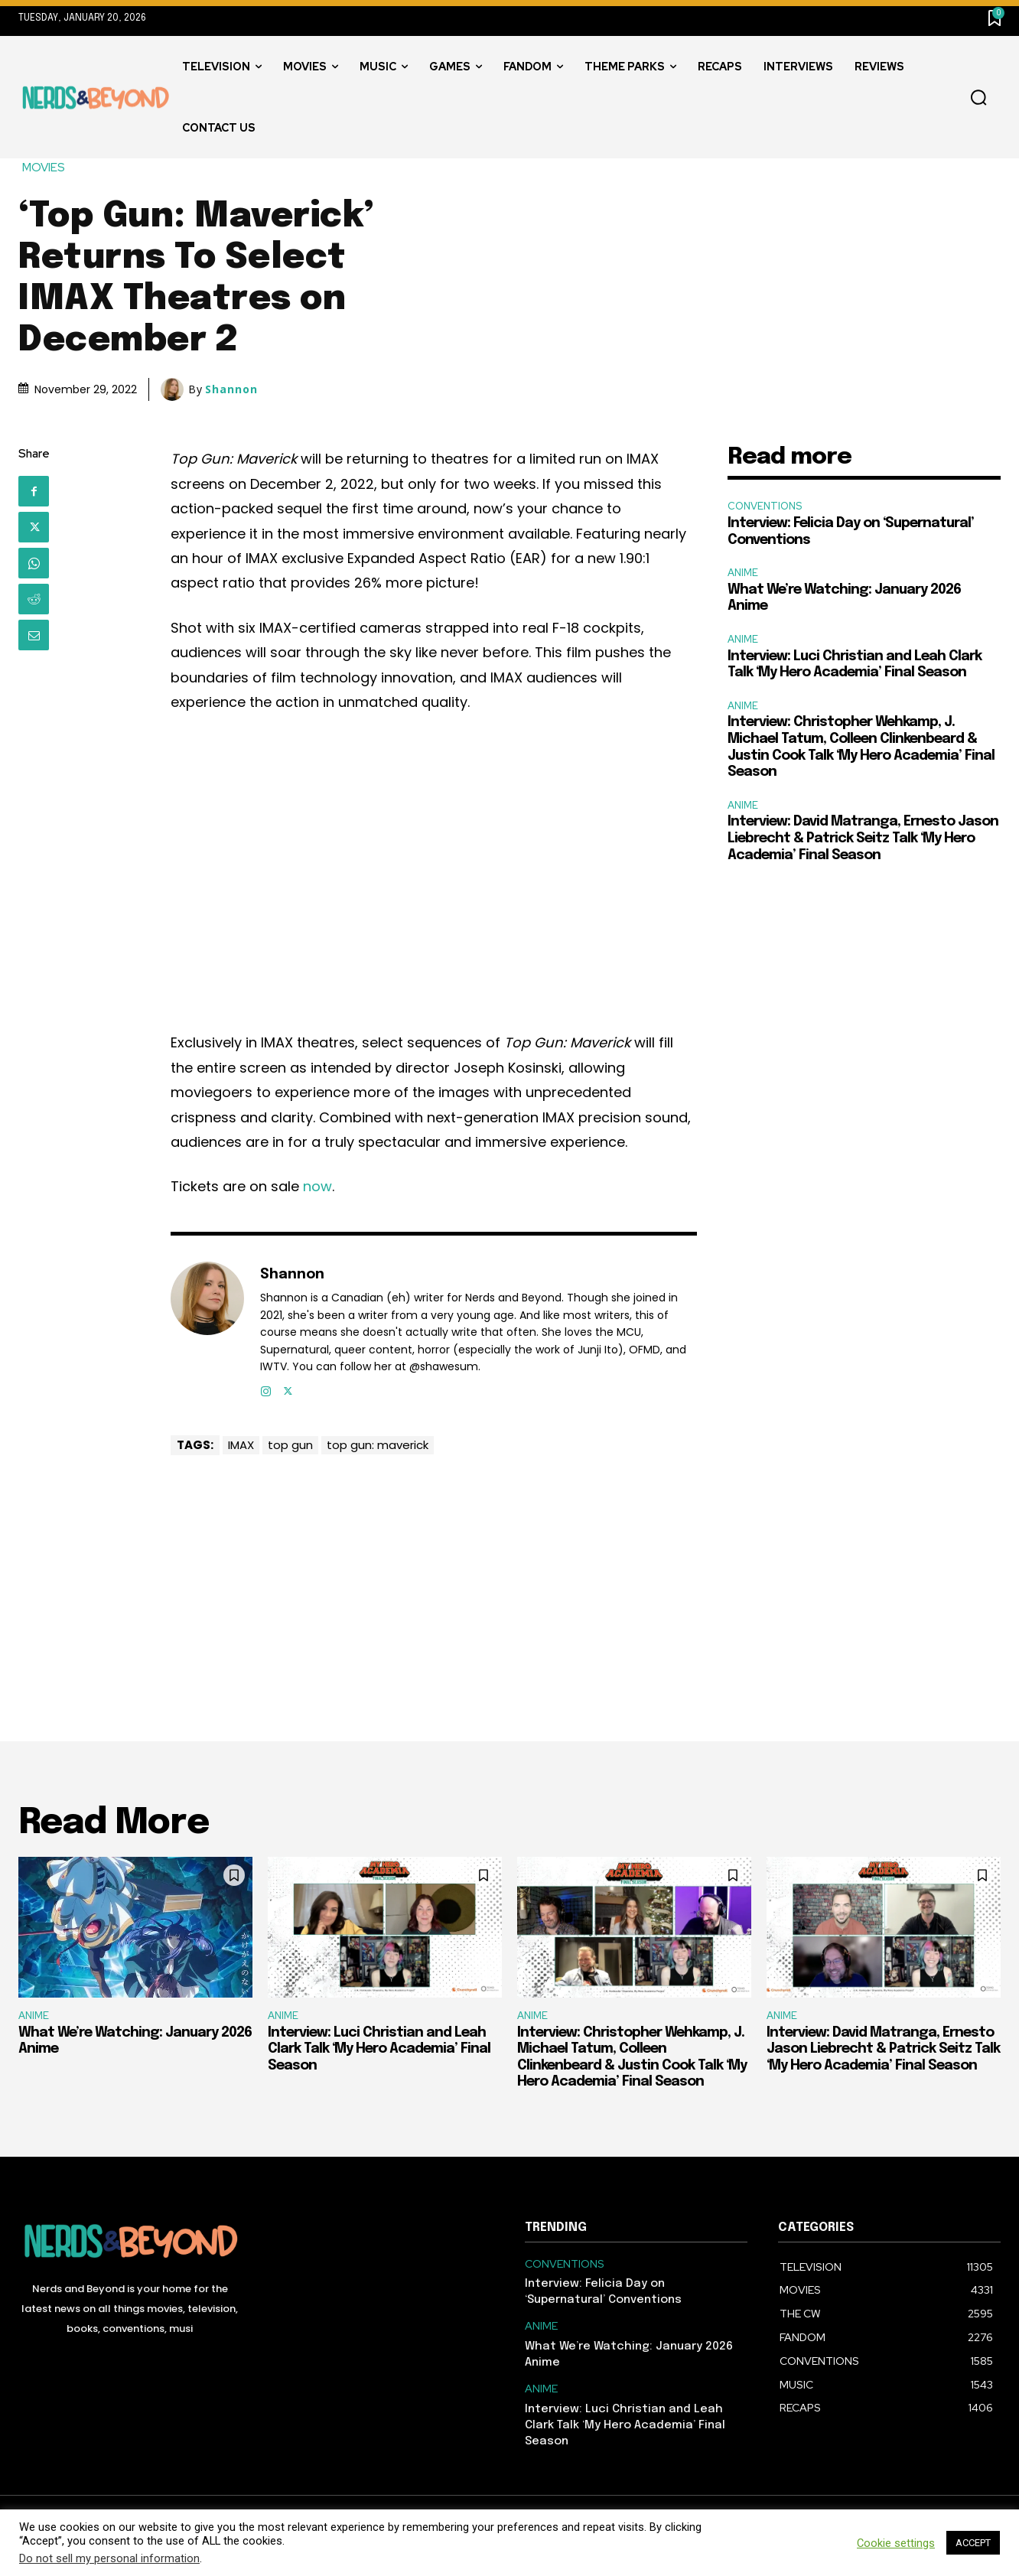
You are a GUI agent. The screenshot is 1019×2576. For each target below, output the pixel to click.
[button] (978, 98)
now (317, 1186)
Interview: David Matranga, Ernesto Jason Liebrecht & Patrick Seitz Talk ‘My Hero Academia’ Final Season (863, 838)
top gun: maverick (377, 1445)
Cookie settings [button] (896, 2543)
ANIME (743, 572)
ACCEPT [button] (973, 2542)
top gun (290, 1445)
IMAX (241, 1445)
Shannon (231, 389)
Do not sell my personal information (109, 2558)
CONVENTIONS (765, 506)
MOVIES (44, 168)
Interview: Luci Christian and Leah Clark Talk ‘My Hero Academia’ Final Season (379, 2049)
